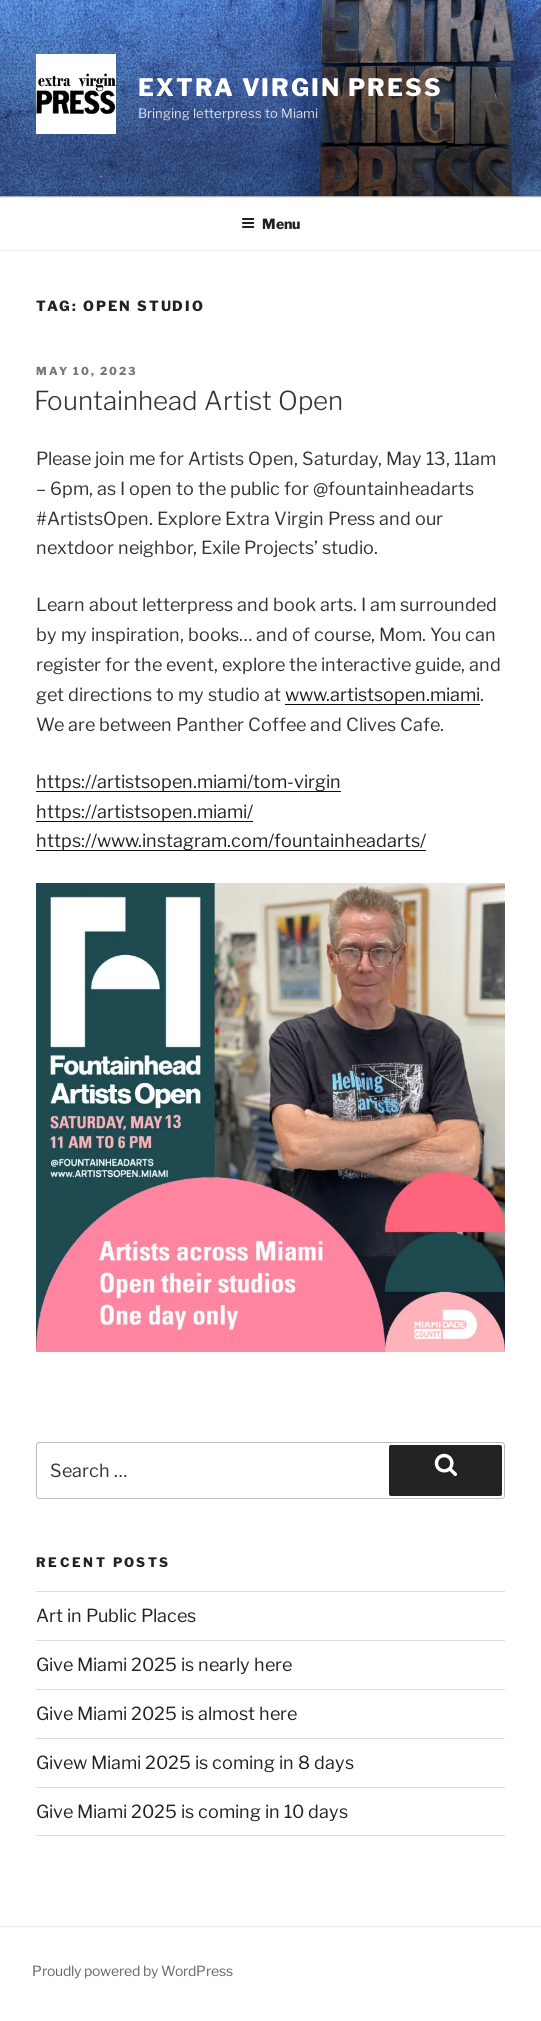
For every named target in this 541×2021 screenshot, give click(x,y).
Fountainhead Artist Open (188, 400)
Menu (270, 223)
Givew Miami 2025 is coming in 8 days (195, 1762)
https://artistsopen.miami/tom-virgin (188, 781)
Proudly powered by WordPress (132, 1970)
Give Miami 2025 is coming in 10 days (192, 1811)
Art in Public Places (116, 1615)
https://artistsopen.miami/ (144, 811)
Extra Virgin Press (290, 87)
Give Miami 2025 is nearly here (164, 1664)
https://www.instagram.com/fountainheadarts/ (231, 840)
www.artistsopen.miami (382, 694)
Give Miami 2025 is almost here (166, 1713)
